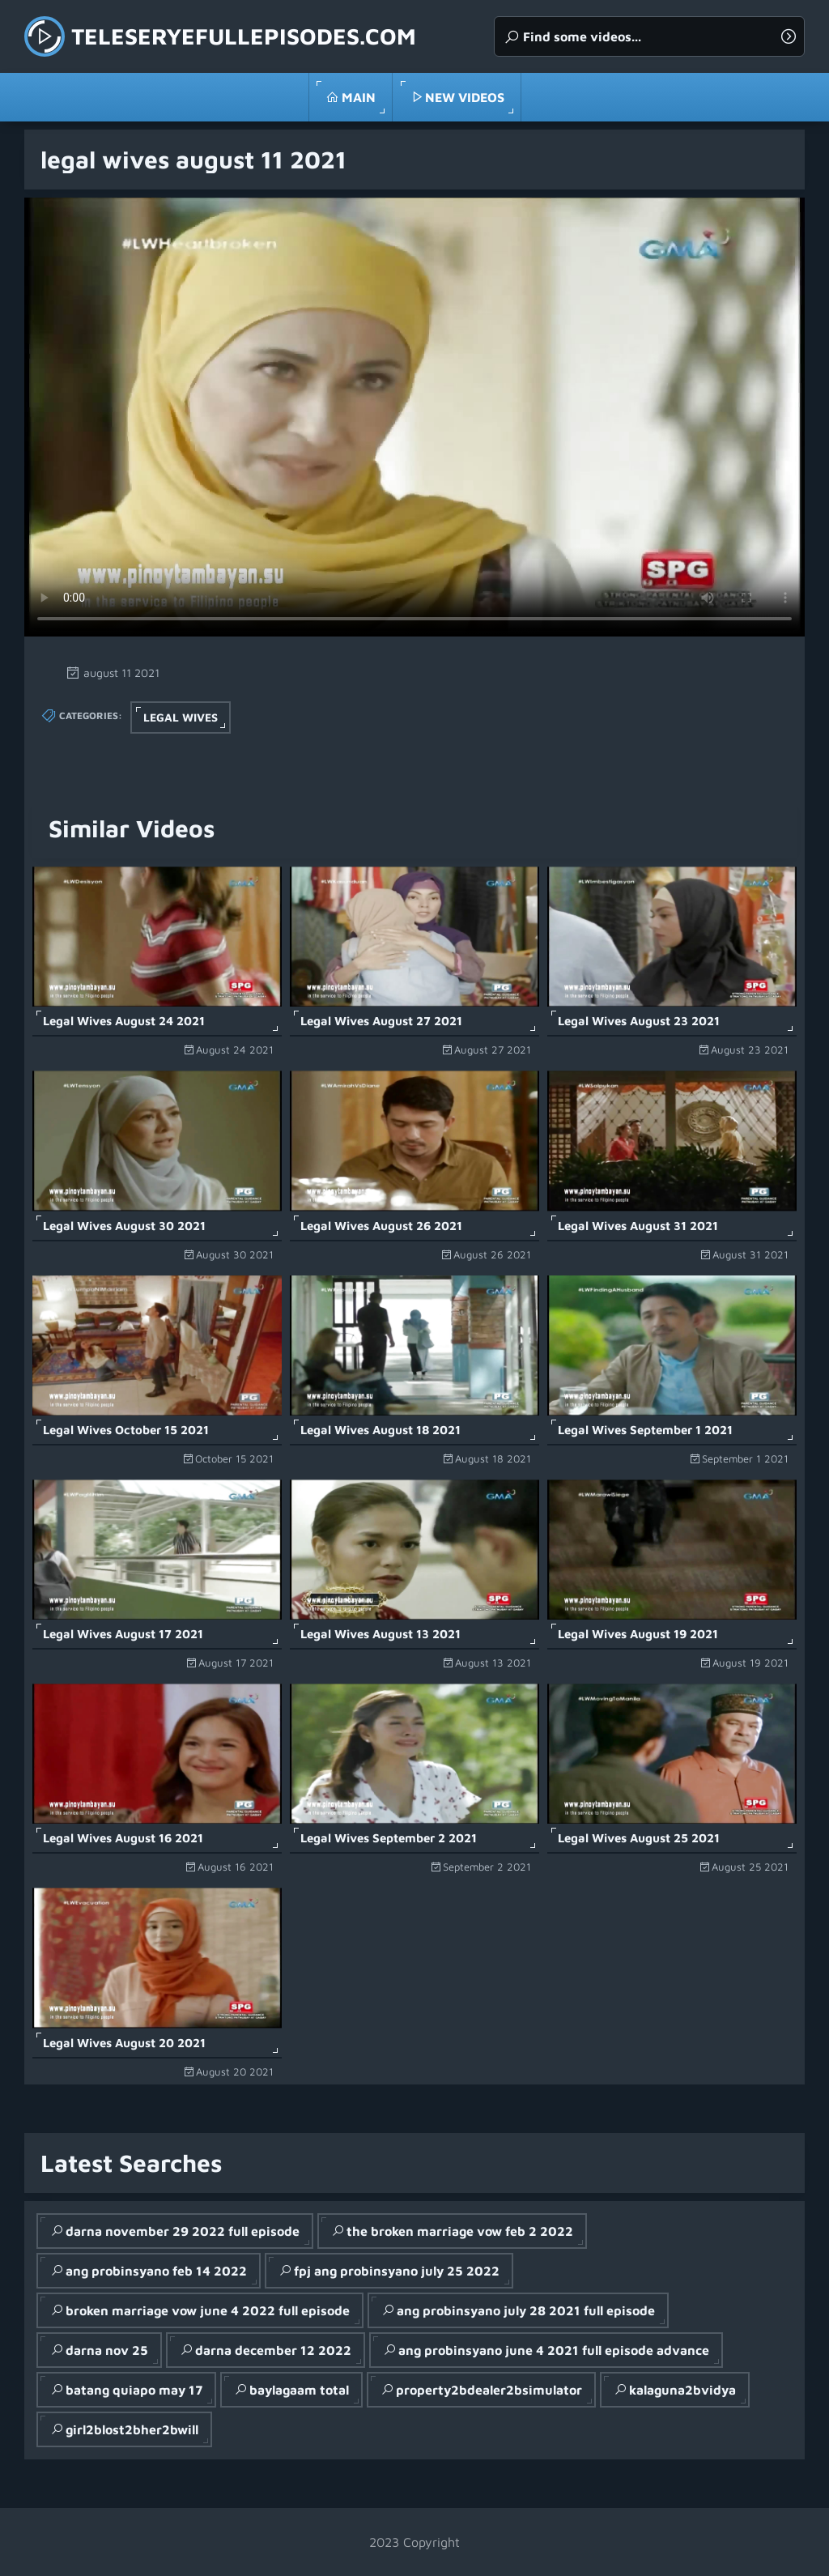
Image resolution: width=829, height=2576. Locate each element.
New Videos (464, 97)
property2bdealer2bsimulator (489, 2389)
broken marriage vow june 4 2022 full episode (208, 2310)
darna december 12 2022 (273, 2350)
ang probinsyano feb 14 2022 (156, 2270)
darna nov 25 (107, 2350)
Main (359, 97)
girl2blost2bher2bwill (132, 2429)
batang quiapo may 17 (134, 2389)
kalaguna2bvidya (682, 2389)
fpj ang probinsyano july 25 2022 (397, 2270)
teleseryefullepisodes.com (243, 36)
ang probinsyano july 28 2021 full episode (526, 2310)
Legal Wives (180, 717)
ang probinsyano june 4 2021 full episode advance (553, 2350)
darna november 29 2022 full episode (183, 2231)
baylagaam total (299, 2389)
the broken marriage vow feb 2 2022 (459, 2231)
